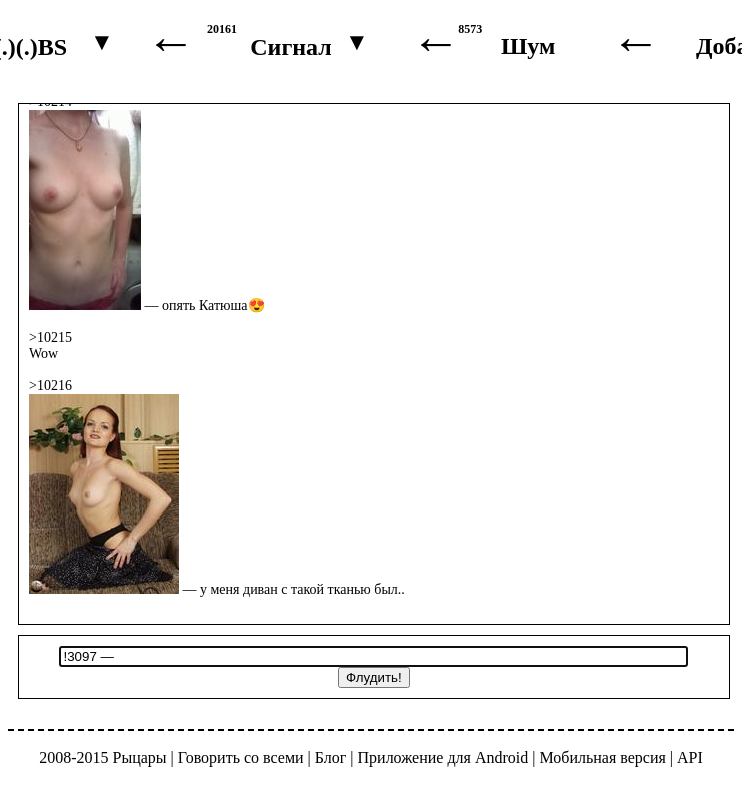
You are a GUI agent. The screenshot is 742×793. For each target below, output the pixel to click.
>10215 (50, 337)
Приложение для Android (443, 757)
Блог (331, 757)
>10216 (50, 385)
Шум (528, 46)
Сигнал (291, 47)
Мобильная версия (602, 757)
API (690, 757)
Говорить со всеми (241, 757)
